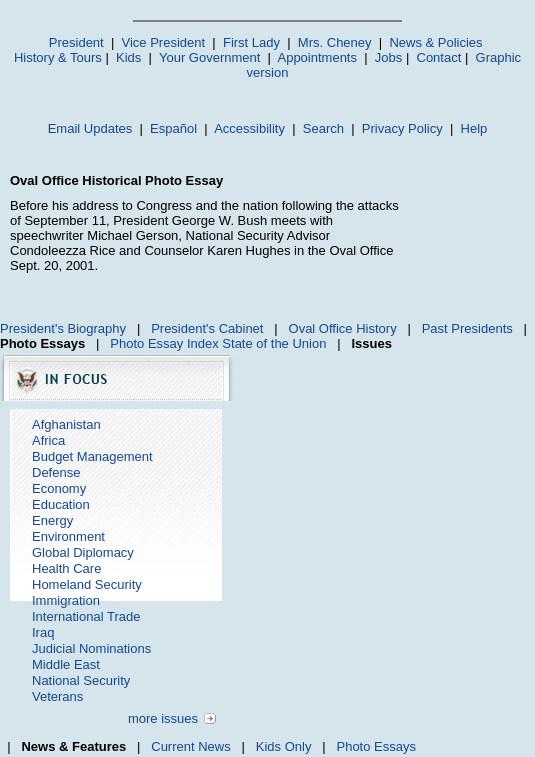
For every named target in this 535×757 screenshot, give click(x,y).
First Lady (251, 42)
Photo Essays (376, 746)
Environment (68, 536)
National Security (81, 680)
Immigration (66, 600)
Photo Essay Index (164, 343)
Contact (439, 57)
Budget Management (92, 456)
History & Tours (58, 57)
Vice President (164, 42)
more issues (163, 718)
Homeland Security (87, 584)
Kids (128, 57)
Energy (52, 520)
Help (474, 128)
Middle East (66, 664)
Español (173, 128)
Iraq (43, 632)
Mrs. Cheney (335, 42)
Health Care (66, 568)
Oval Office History (343, 328)
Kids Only (284, 746)
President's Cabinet (207, 328)
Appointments (317, 57)
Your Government (209, 57)
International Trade (86, 616)
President (76, 42)
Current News (190, 746)
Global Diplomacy (83, 552)
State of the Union (274, 343)
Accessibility (249, 128)
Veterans (57, 696)
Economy (59, 488)
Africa (48, 440)
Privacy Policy (402, 128)
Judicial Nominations (91, 648)
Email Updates (90, 128)
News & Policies (435, 42)
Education (61, 504)
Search (323, 128)
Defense (56, 472)
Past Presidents (467, 328)
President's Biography (63, 328)
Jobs (388, 57)
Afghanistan (66, 424)
